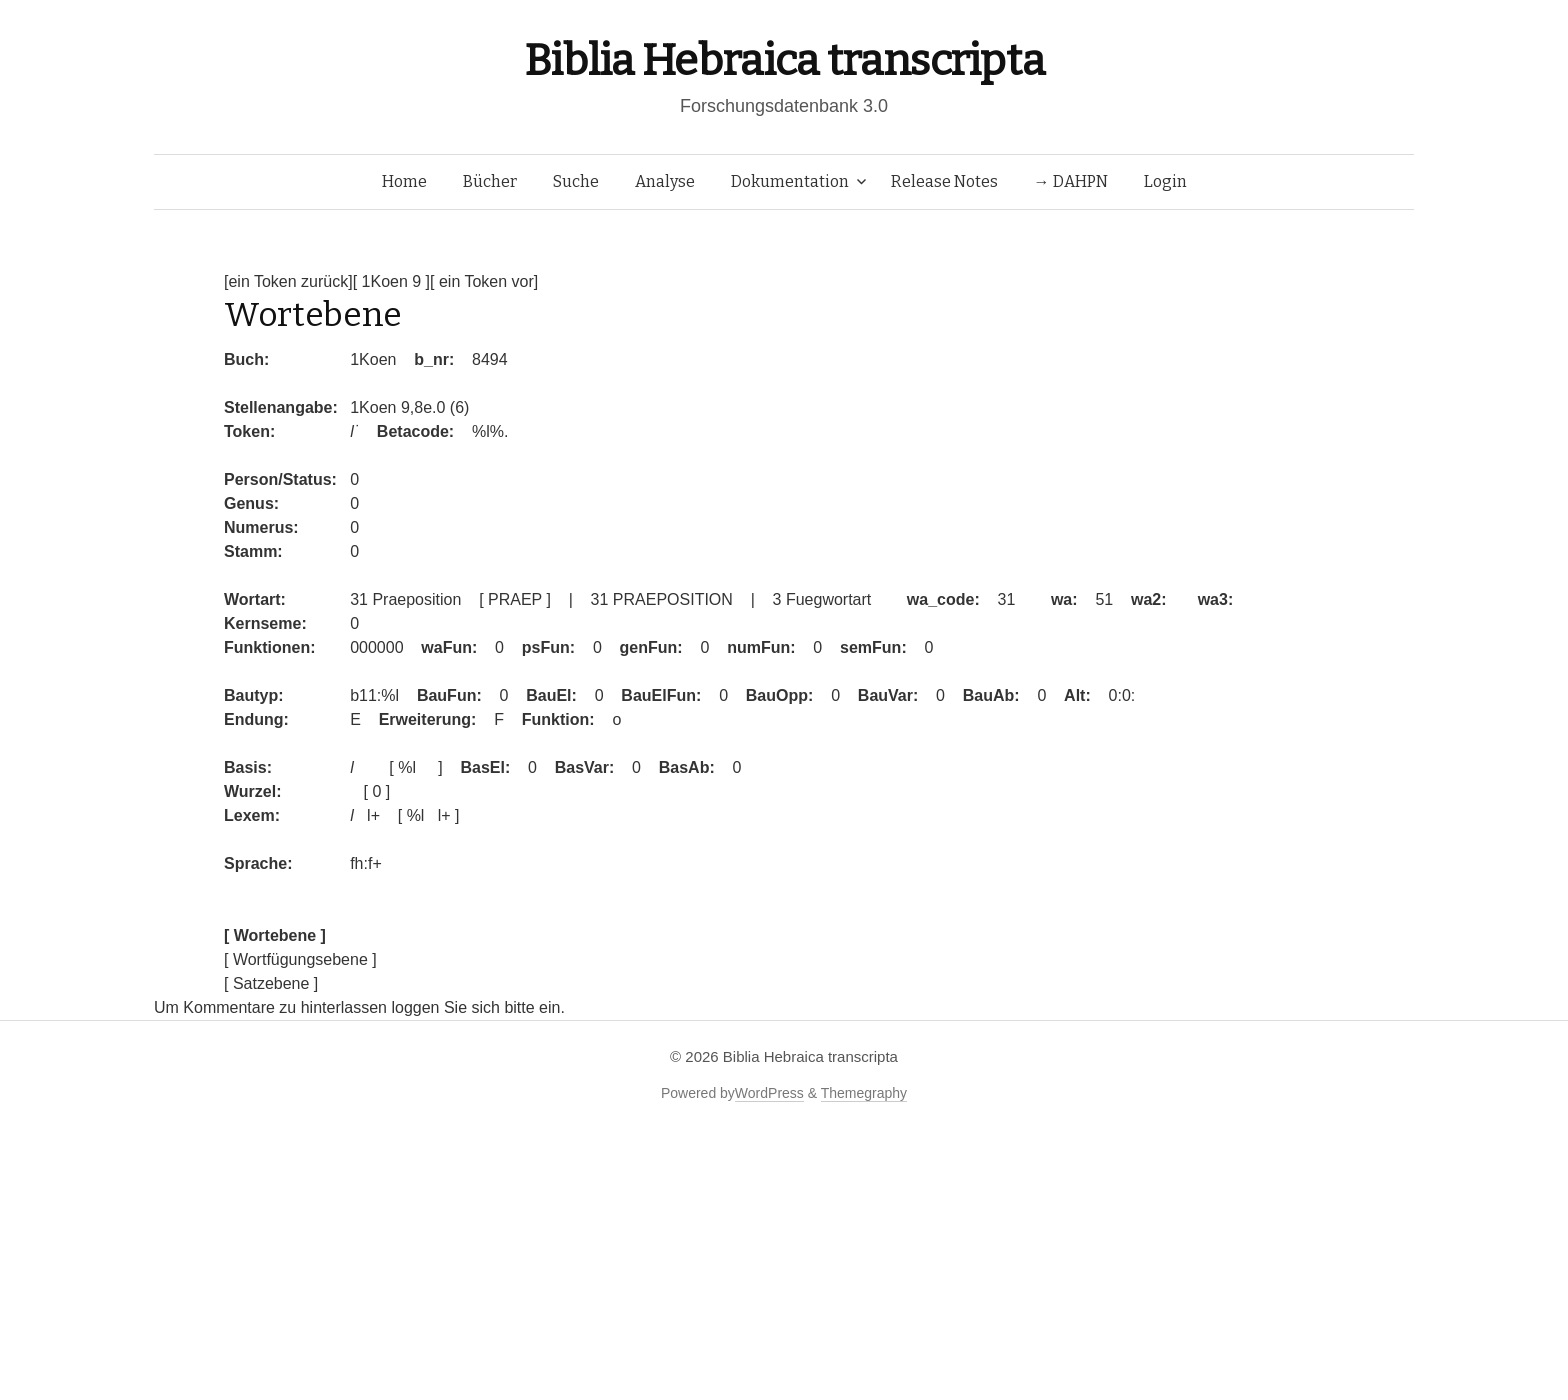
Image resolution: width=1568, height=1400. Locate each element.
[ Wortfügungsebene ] (300, 959)
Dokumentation (790, 181)
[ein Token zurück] (288, 281)
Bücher (490, 181)
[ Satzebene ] (271, 983)
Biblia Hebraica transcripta (784, 60)
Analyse (665, 181)
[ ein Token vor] (484, 281)
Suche (576, 181)
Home (404, 181)
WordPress (769, 1093)
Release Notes (944, 181)
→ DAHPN (1071, 181)
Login (1165, 181)
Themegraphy (864, 1093)
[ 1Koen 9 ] (391, 281)
